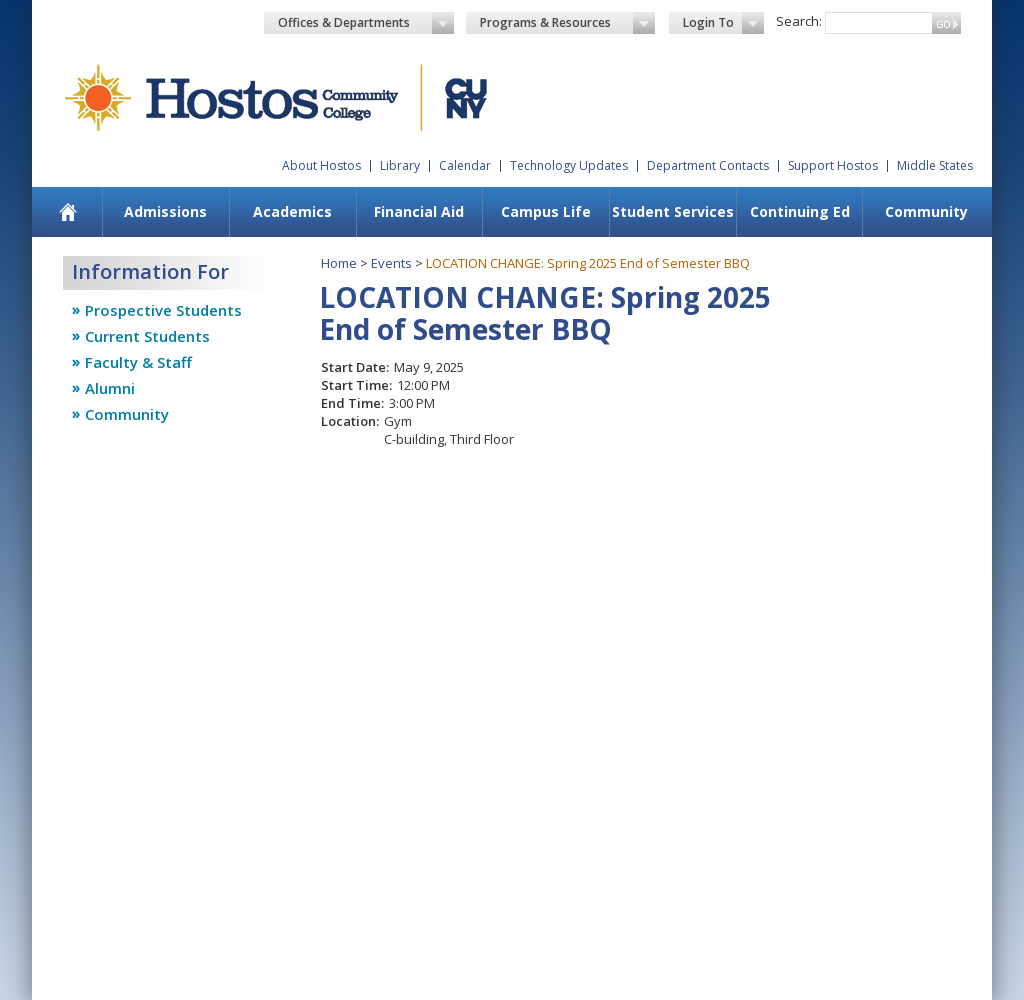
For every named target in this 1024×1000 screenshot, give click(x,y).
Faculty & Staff (138, 362)
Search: (799, 21)
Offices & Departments (366, 23)
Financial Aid (419, 211)
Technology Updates (569, 165)
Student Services (673, 211)
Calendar (465, 165)
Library (400, 165)
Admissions (165, 211)
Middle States (935, 165)
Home (339, 263)
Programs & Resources (568, 23)
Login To (723, 23)
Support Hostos (833, 165)
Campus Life (546, 211)
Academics (292, 211)
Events (391, 263)
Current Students (147, 336)
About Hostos (321, 165)
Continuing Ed (800, 211)
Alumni (110, 388)
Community (926, 211)
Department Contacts (708, 165)
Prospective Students (163, 310)
